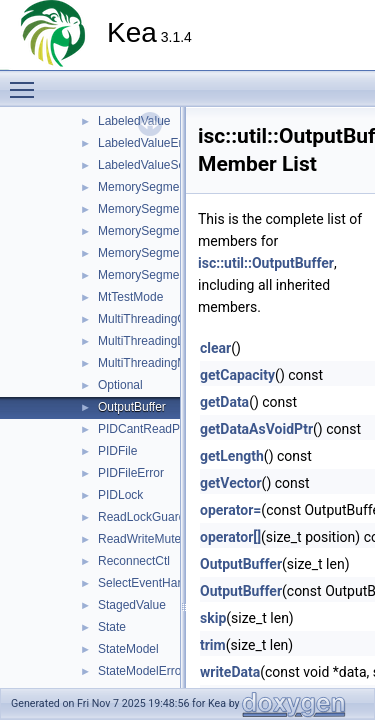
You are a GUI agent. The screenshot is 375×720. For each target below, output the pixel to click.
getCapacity (237, 375)
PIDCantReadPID (145, 429)
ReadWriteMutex (142, 539)
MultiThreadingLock (150, 341)
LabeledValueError (147, 143)
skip (213, 618)
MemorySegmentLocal (158, 253)
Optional (120, 385)
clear (215, 348)
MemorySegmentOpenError (171, 275)
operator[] (230, 537)
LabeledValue (134, 121)
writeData (230, 672)
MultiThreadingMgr (148, 363)
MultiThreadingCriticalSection (176, 319)
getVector (231, 483)
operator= (230, 510)
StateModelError (141, 671)
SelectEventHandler (151, 583)
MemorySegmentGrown (161, 231)
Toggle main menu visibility (27, 81)
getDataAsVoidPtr (256, 429)
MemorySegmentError (157, 209)
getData (224, 402)
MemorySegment (143, 187)
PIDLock (120, 495)
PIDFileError (131, 473)
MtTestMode (130, 297)
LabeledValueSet (143, 165)
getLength (232, 456)
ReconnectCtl (134, 561)
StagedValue (132, 605)
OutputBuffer (132, 407)
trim (213, 645)
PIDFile (117, 451)
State (112, 627)
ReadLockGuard (141, 517)
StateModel (128, 649)
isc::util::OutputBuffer (266, 263)
